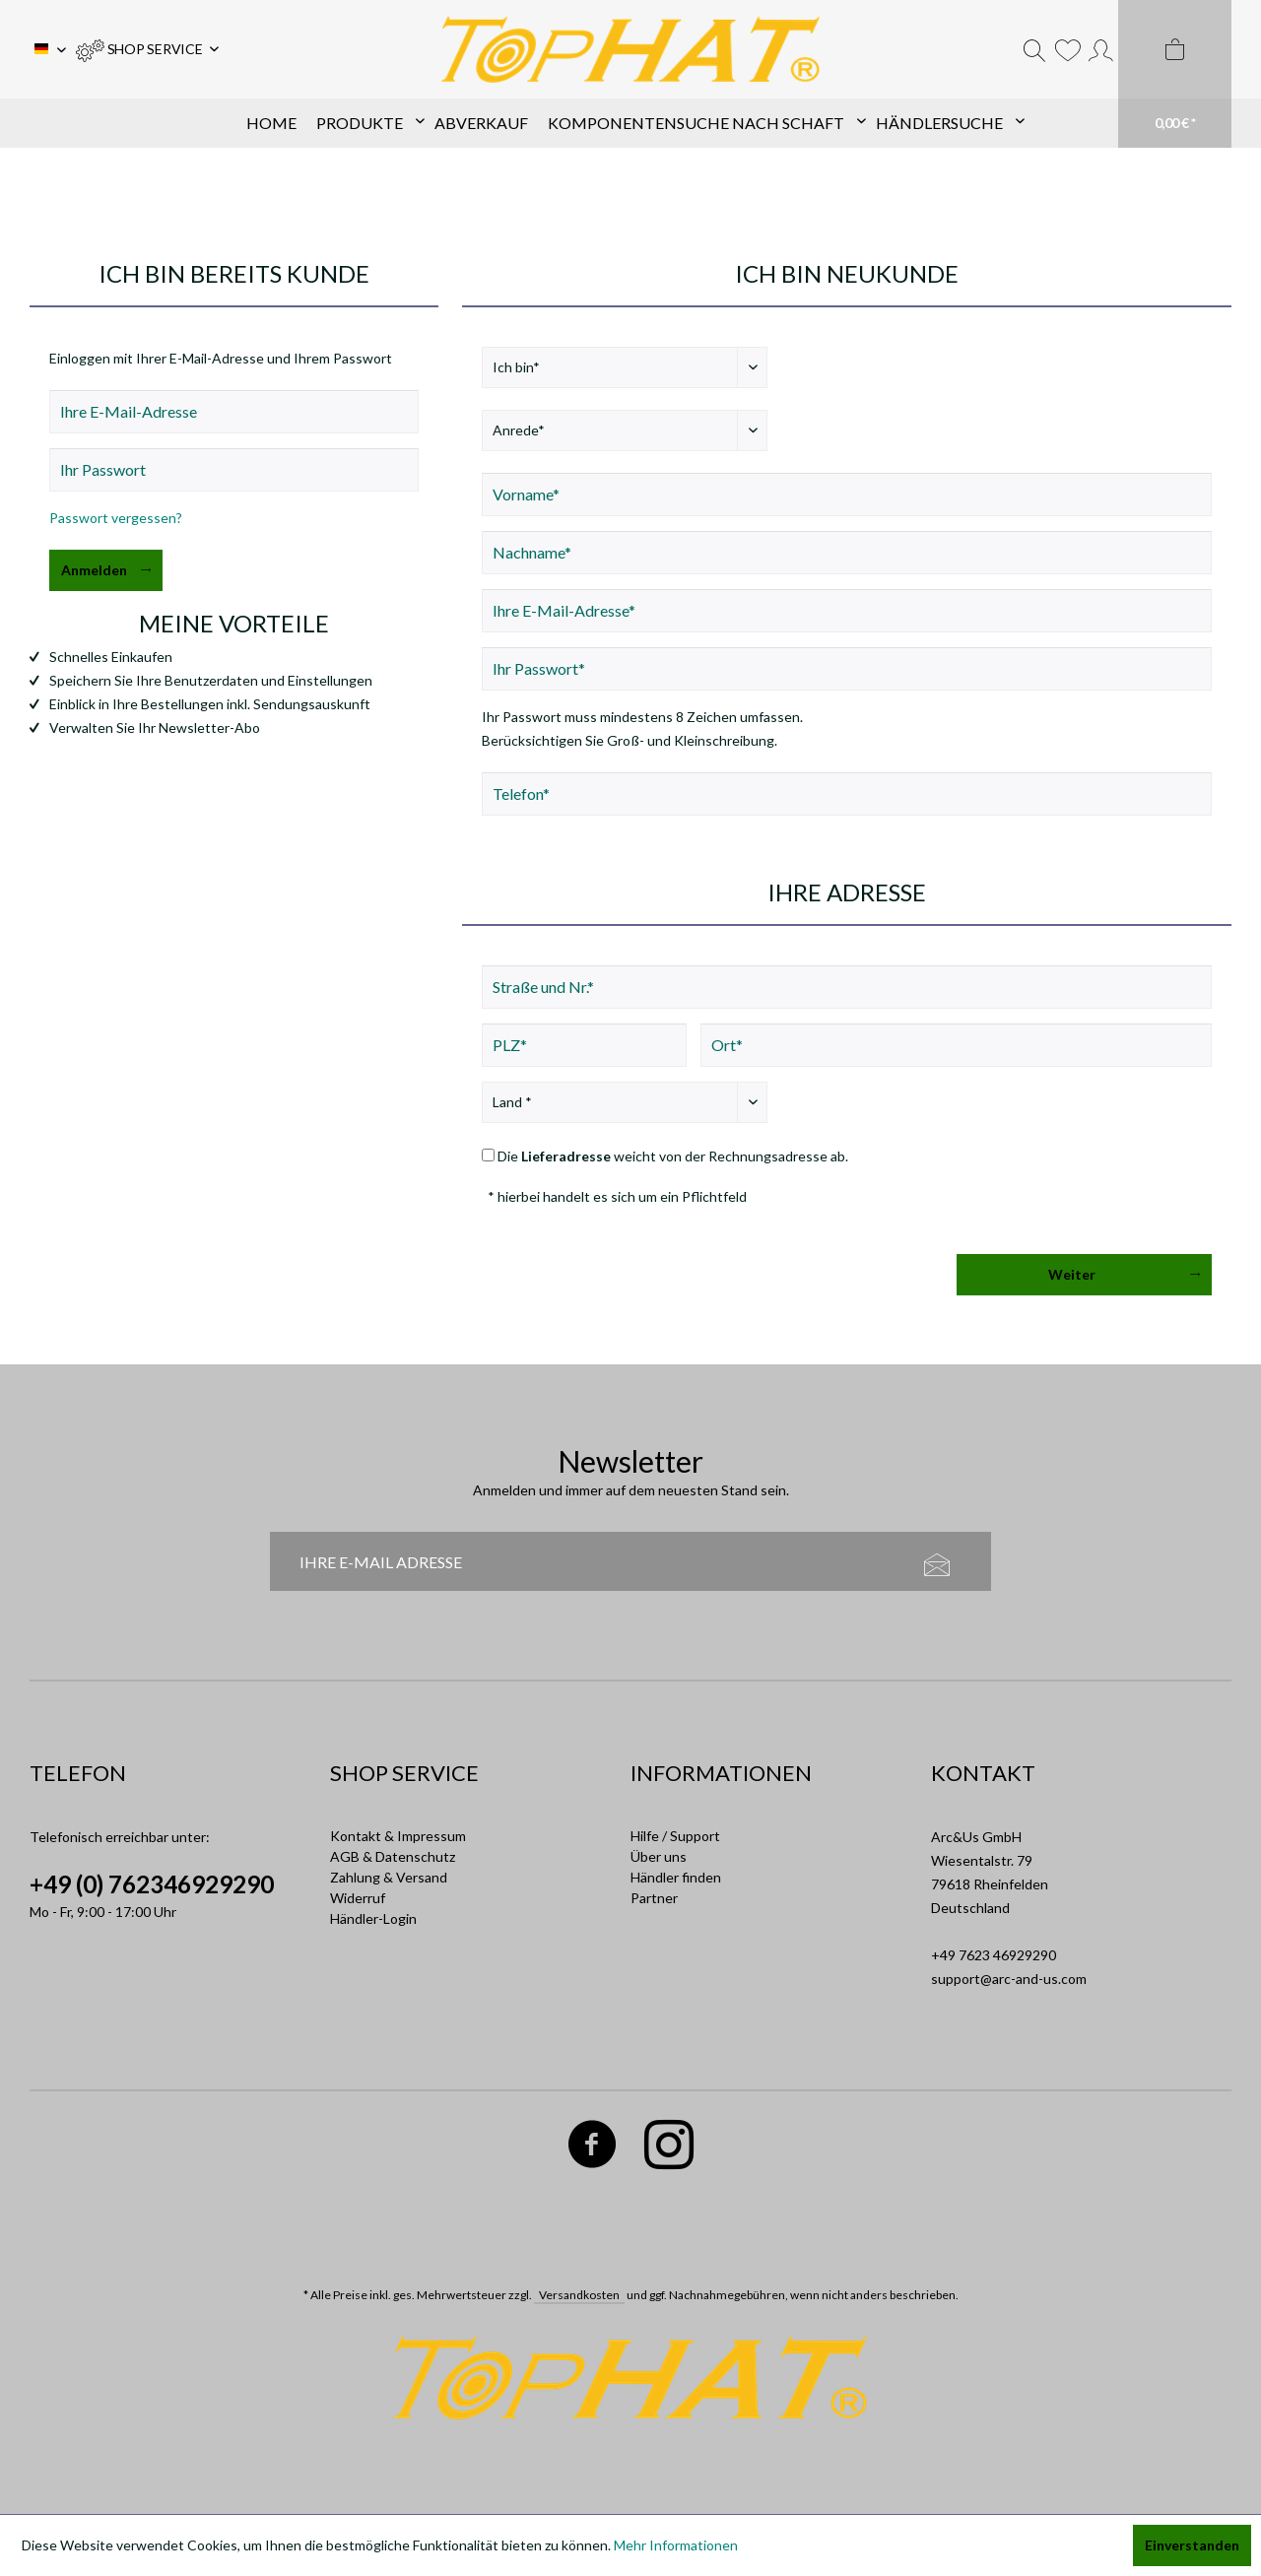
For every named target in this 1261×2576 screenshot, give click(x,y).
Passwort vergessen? (115, 517)
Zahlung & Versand (388, 1877)
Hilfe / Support (675, 1835)
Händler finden (675, 1877)
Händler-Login (373, 1918)
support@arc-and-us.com (1009, 1978)
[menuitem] (147, 49)
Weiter (1124, 1271)
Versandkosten (579, 2294)
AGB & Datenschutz (392, 1856)
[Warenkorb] (1174, 74)
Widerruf (357, 1897)
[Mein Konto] (1101, 49)
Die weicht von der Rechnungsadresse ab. (673, 1156)
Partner (654, 1897)
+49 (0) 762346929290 (152, 1884)
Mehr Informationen (676, 2545)
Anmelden (106, 566)
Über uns (658, 1856)
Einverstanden (1192, 2545)
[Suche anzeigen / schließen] (1034, 49)
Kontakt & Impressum (398, 1835)
